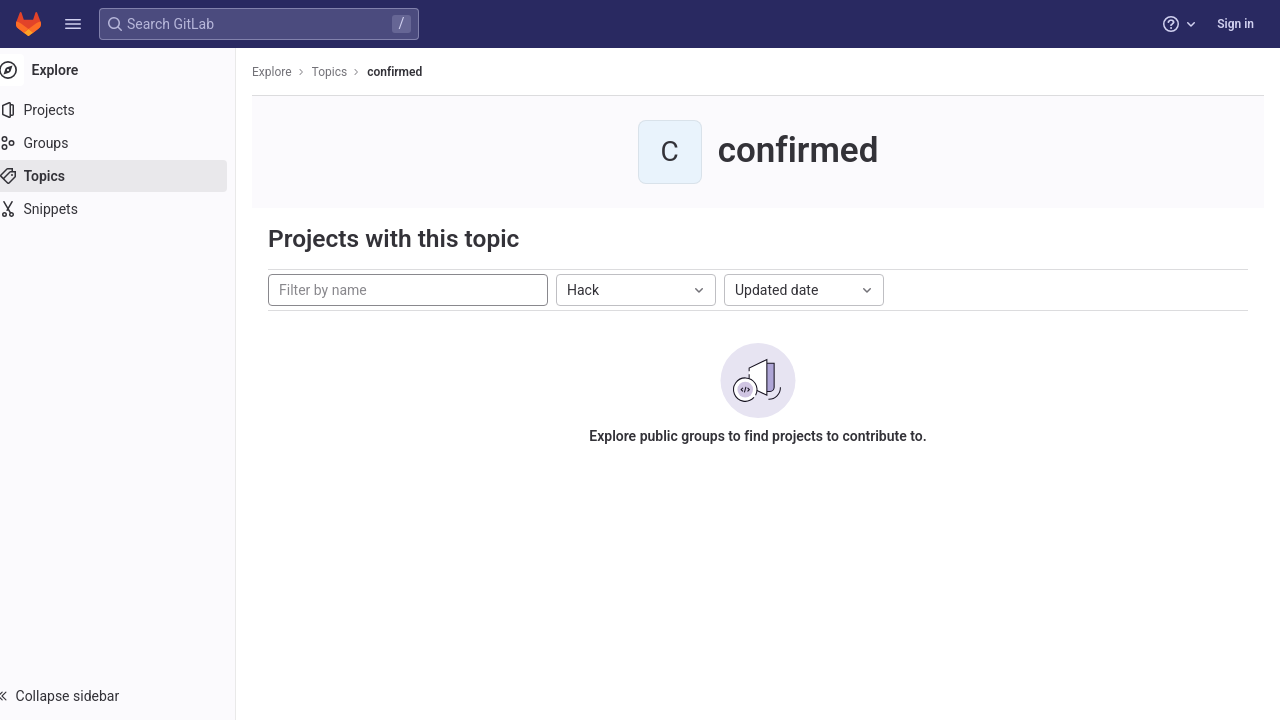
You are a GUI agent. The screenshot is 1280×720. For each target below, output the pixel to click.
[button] (73, 24)
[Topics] (127, 176)
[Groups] (127, 143)
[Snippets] (127, 209)
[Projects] (127, 110)
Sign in (1235, 24)
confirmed (414, 72)
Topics (350, 72)
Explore (292, 72)
